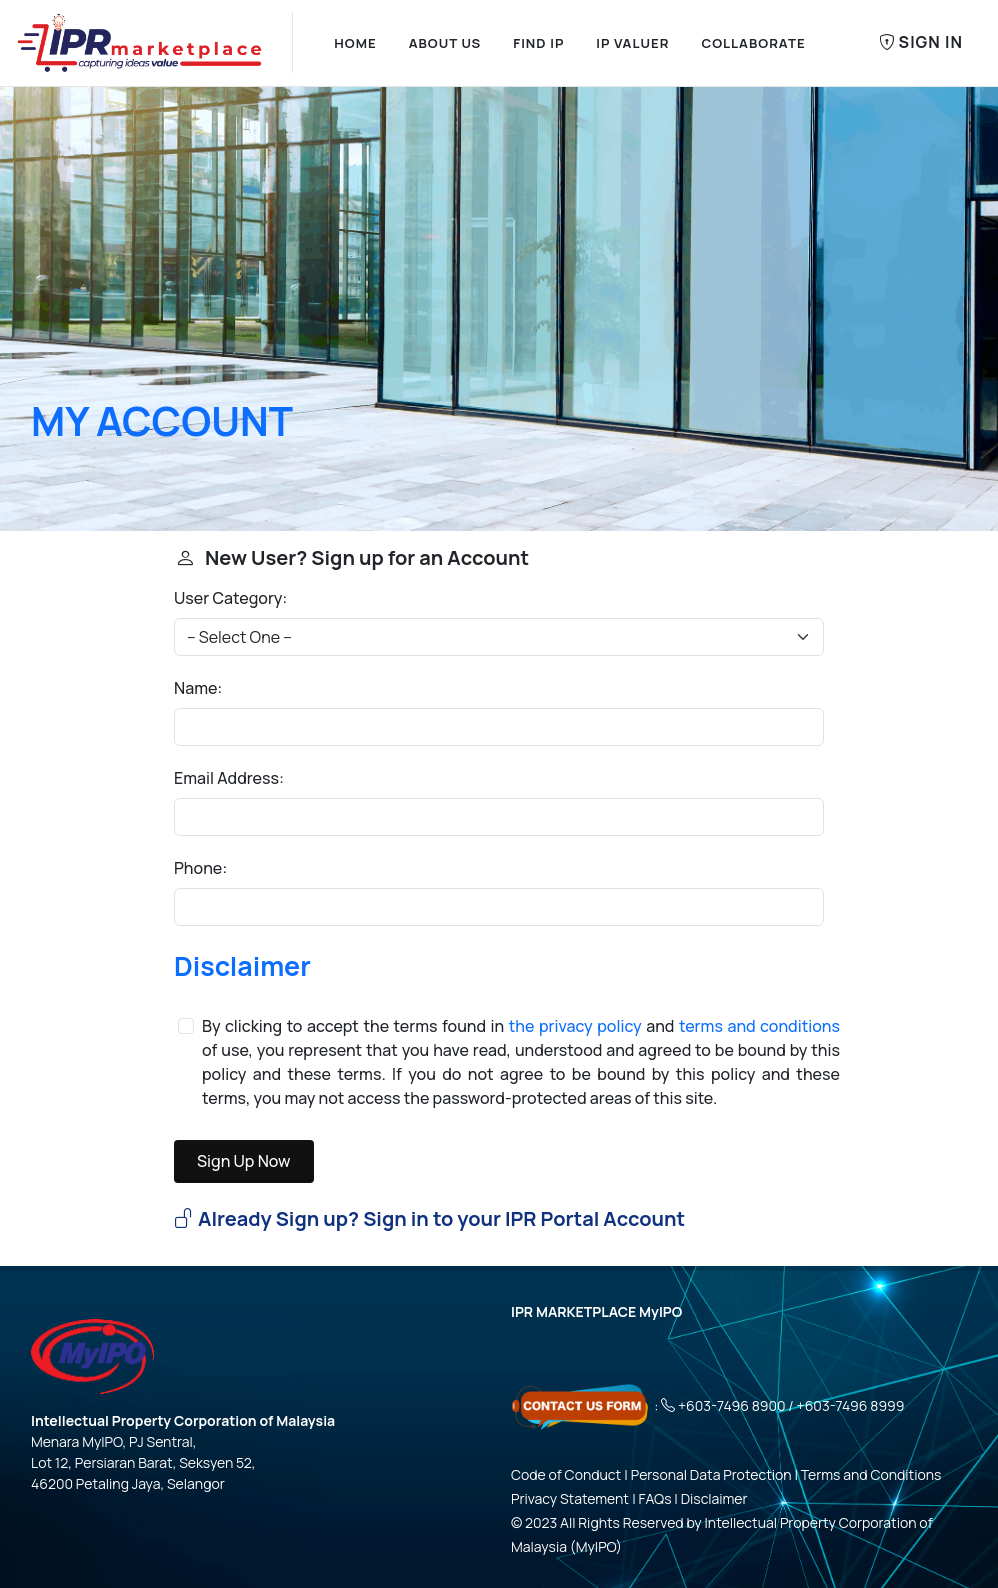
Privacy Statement (570, 1498)
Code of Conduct (566, 1474)
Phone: (200, 868)
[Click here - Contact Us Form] (581, 1405)
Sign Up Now (244, 1161)
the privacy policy (575, 1026)
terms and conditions (759, 1026)
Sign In (921, 43)
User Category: (230, 598)
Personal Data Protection (711, 1474)
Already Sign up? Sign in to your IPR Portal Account (429, 1218)
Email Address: (229, 778)
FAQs (655, 1498)
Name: (198, 688)
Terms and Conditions (871, 1474)
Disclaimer (242, 965)
